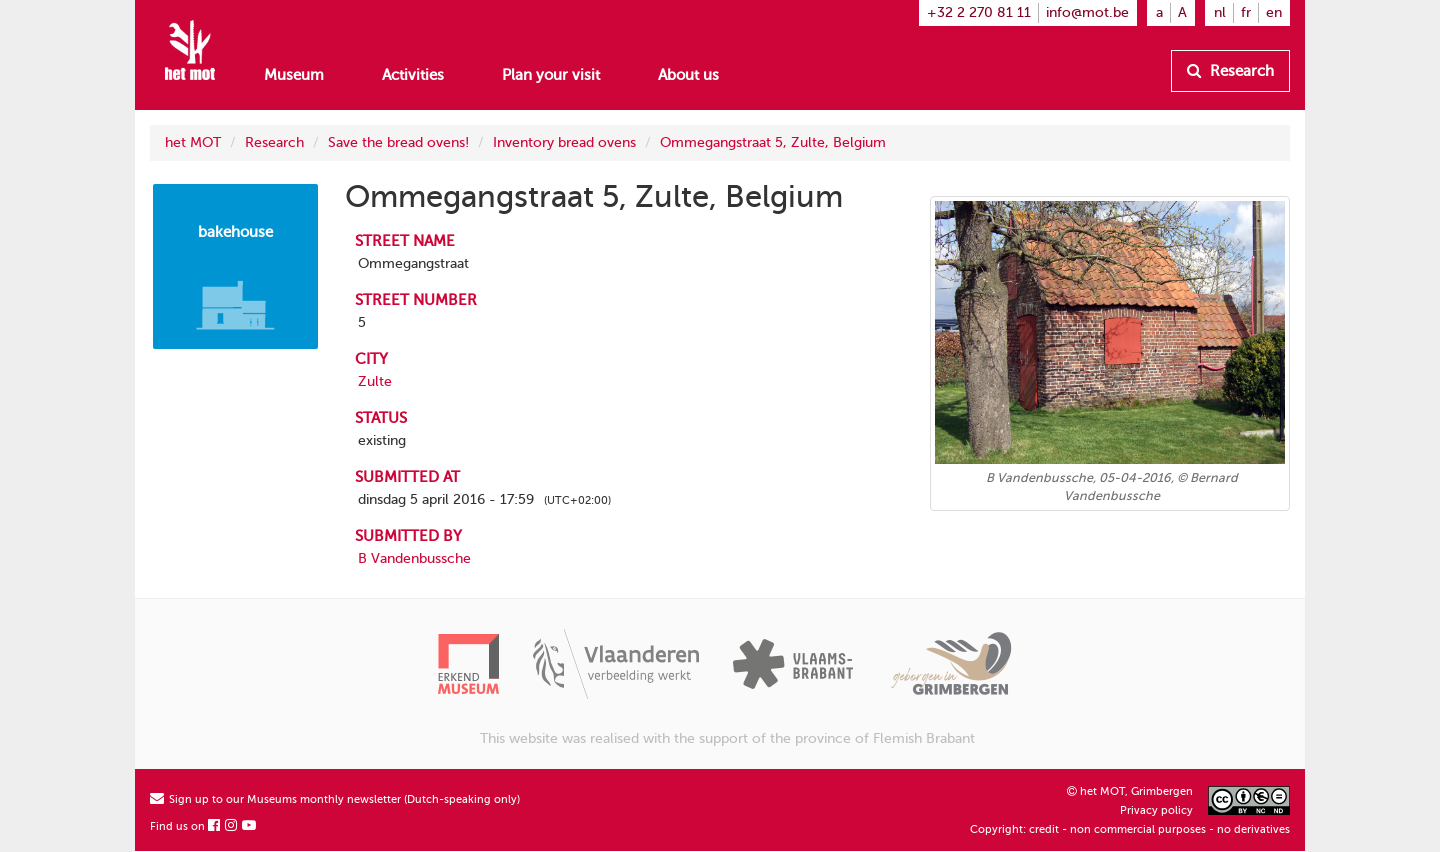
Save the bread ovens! (398, 142)
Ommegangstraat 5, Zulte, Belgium (773, 142)
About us (688, 75)
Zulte (375, 381)
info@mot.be (1087, 12)
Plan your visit (551, 75)
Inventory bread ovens (564, 142)
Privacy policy (1156, 810)
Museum (294, 75)
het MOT (193, 142)
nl (1220, 12)
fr (1246, 12)
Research (1230, 71)
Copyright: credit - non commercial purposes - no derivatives (1130, 829)
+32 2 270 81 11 (979, 12)
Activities (413, 75)
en (1274, 12)
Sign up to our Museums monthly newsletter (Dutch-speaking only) (335, 799)
